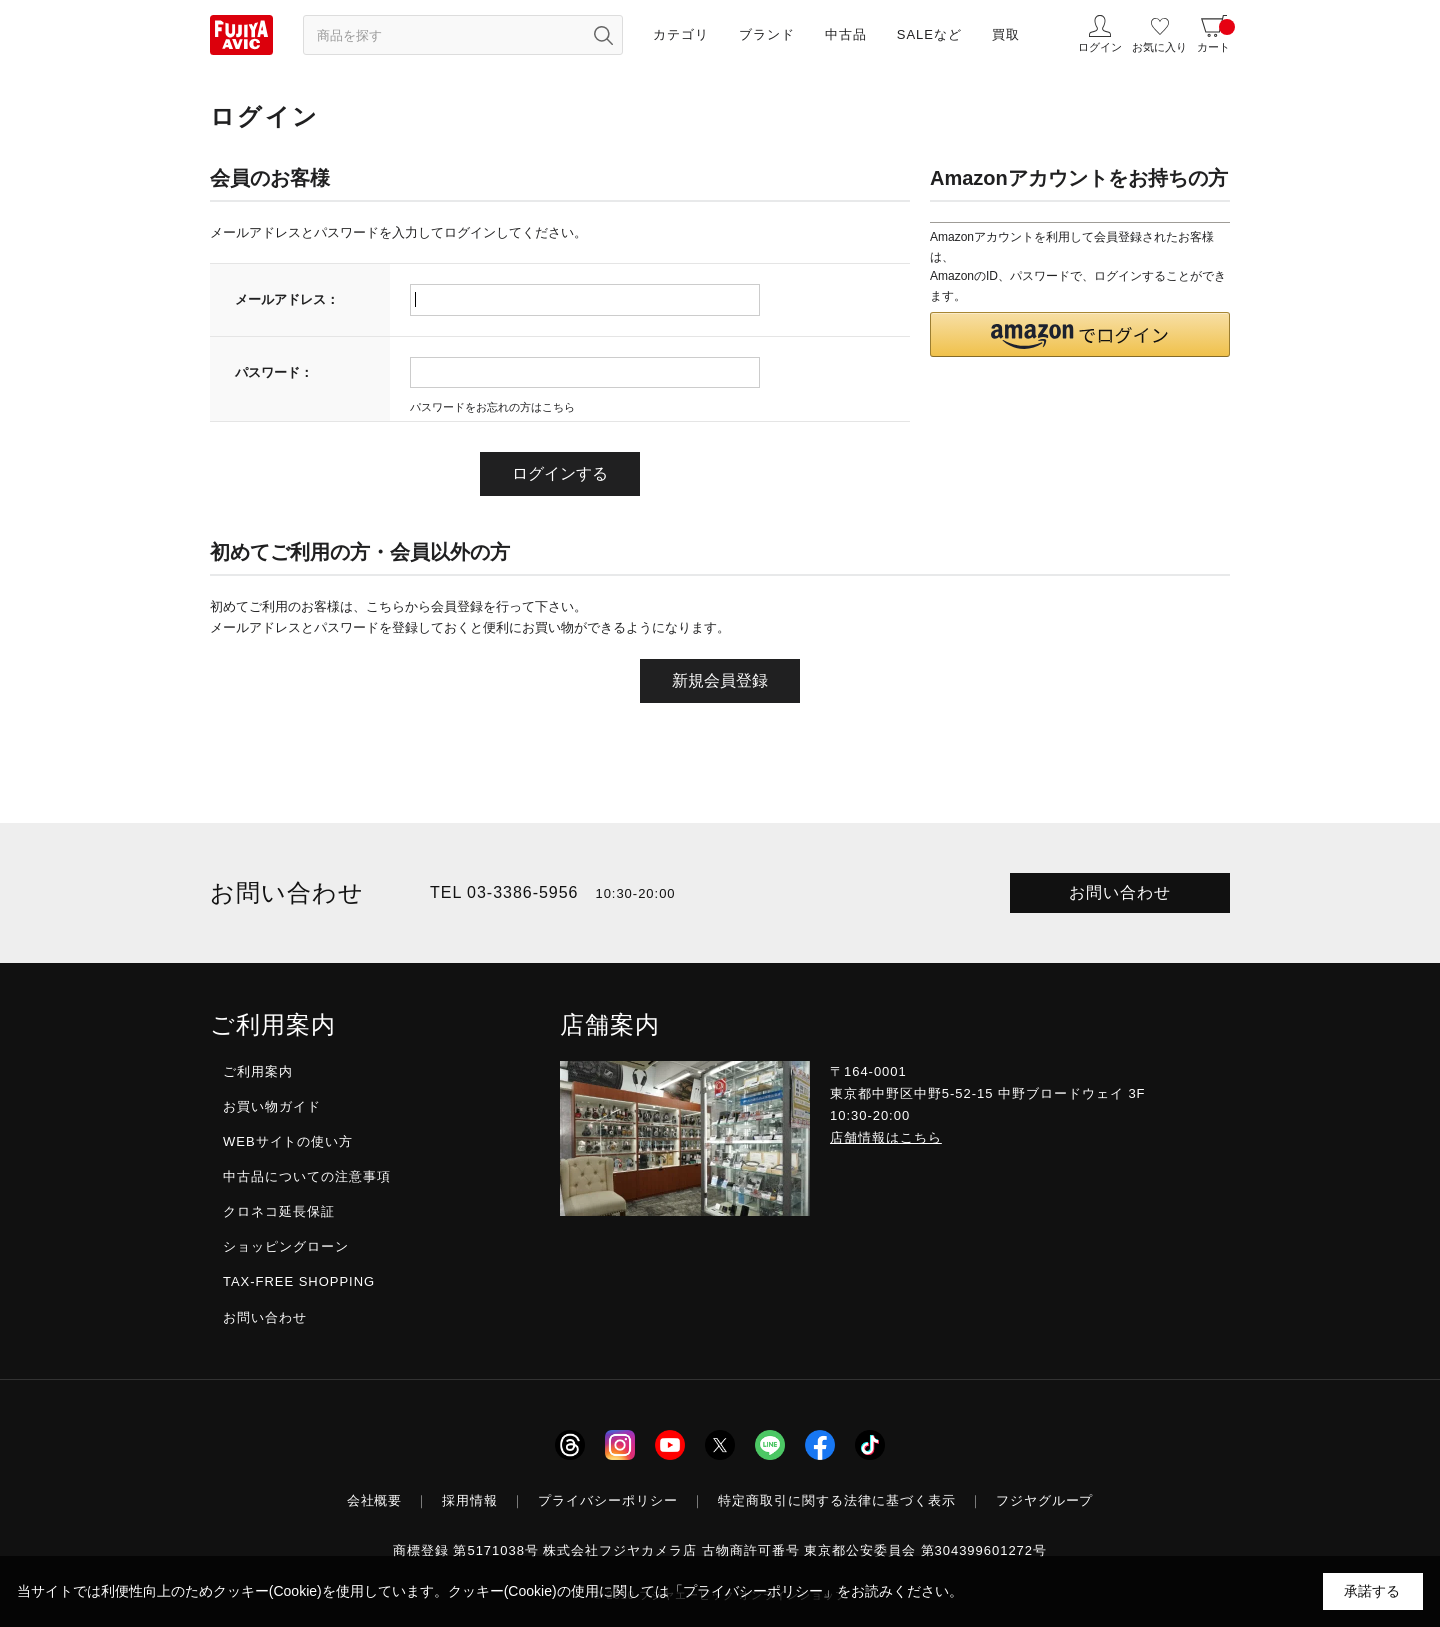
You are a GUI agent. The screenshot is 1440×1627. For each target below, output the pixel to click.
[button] (1080, 334)
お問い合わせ (1120, 892)
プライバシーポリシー (608, 1500)
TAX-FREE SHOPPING (299, 1281)
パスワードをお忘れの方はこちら (492, 407)
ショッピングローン (286, 1246)
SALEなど (929, 34)
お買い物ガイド (272, 1106)
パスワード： (274, 372)
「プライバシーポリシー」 (753, 1591)
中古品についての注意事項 (307, 1176)
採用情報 (470, 1500)
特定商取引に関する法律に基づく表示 (837, 1500)
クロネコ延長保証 (279, 1211)
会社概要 (375, 1500)
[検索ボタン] (603, 35)
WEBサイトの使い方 (288, 1141)
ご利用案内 (258, 1071)
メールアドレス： (287, 299)
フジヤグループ (1045, 1500)
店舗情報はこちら (886, 1137)
